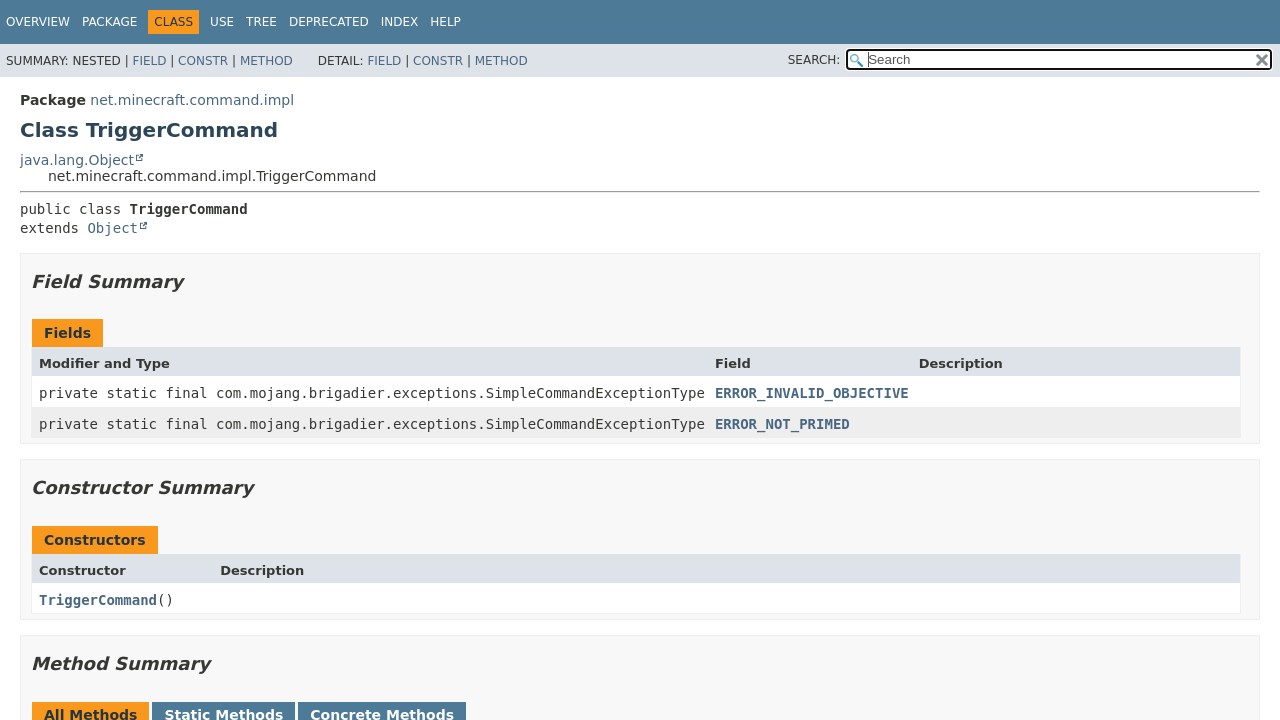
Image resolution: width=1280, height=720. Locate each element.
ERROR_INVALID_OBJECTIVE (812, 393)
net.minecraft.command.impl (192, 100)
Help (445, 22)
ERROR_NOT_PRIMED (782, 424)
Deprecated (329, 22)
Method (266, 61)
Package (109, 22)
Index (400, 22)
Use (222, 22)
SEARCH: (814, 60)
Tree (261, 22)
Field (149, 61)
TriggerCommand (98, 600)
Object (112, 228)
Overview (38, 22)
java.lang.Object (77, 160)
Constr (203, 61)
